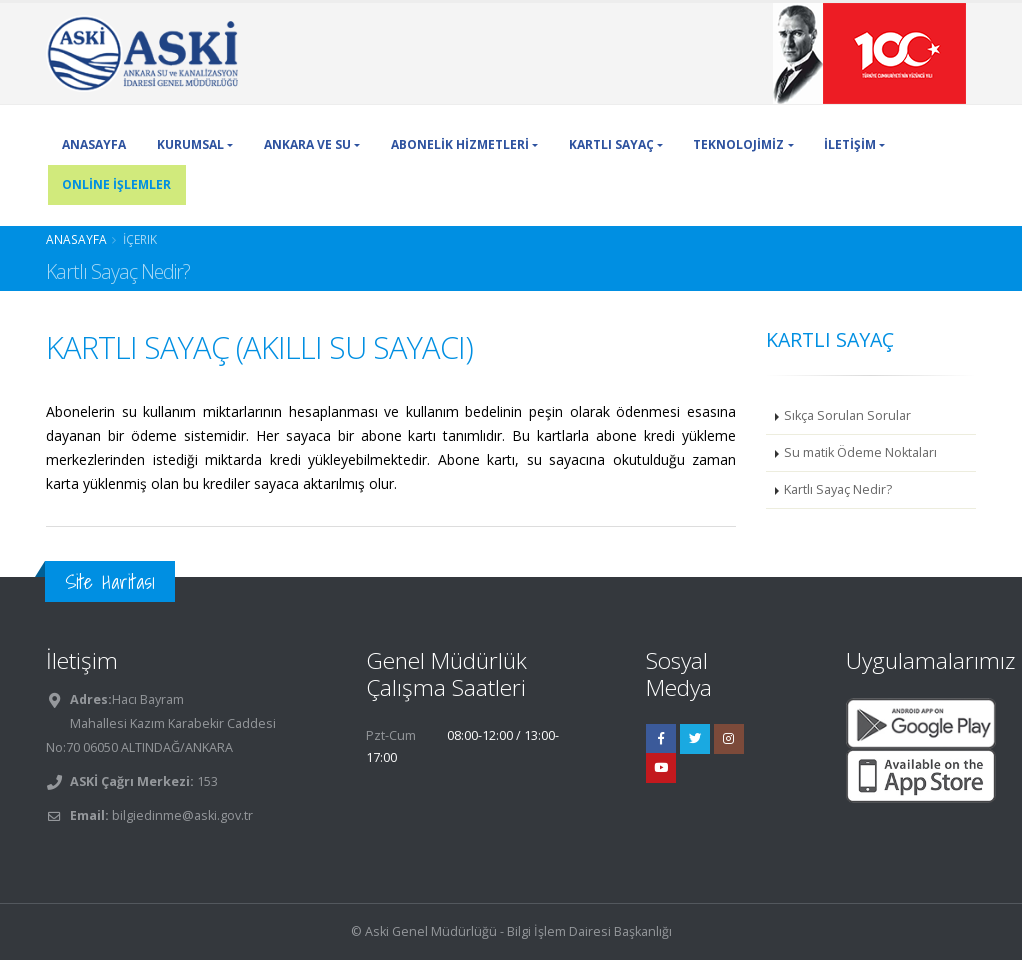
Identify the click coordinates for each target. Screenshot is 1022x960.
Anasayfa (76, 239)
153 (206, 781)
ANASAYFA (94, 144)
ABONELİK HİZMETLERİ (460, 144)
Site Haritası (110, 581)
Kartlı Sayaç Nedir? (838, 489)
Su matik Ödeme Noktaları (860, 452)
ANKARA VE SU (307, 144)
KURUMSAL (190, 144)
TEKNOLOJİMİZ (738, 144)
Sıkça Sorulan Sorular (847, 415)
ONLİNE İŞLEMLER (116, 184)
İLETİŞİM (850, 144)
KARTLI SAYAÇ (611, 144)
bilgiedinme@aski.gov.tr (182, 815)
